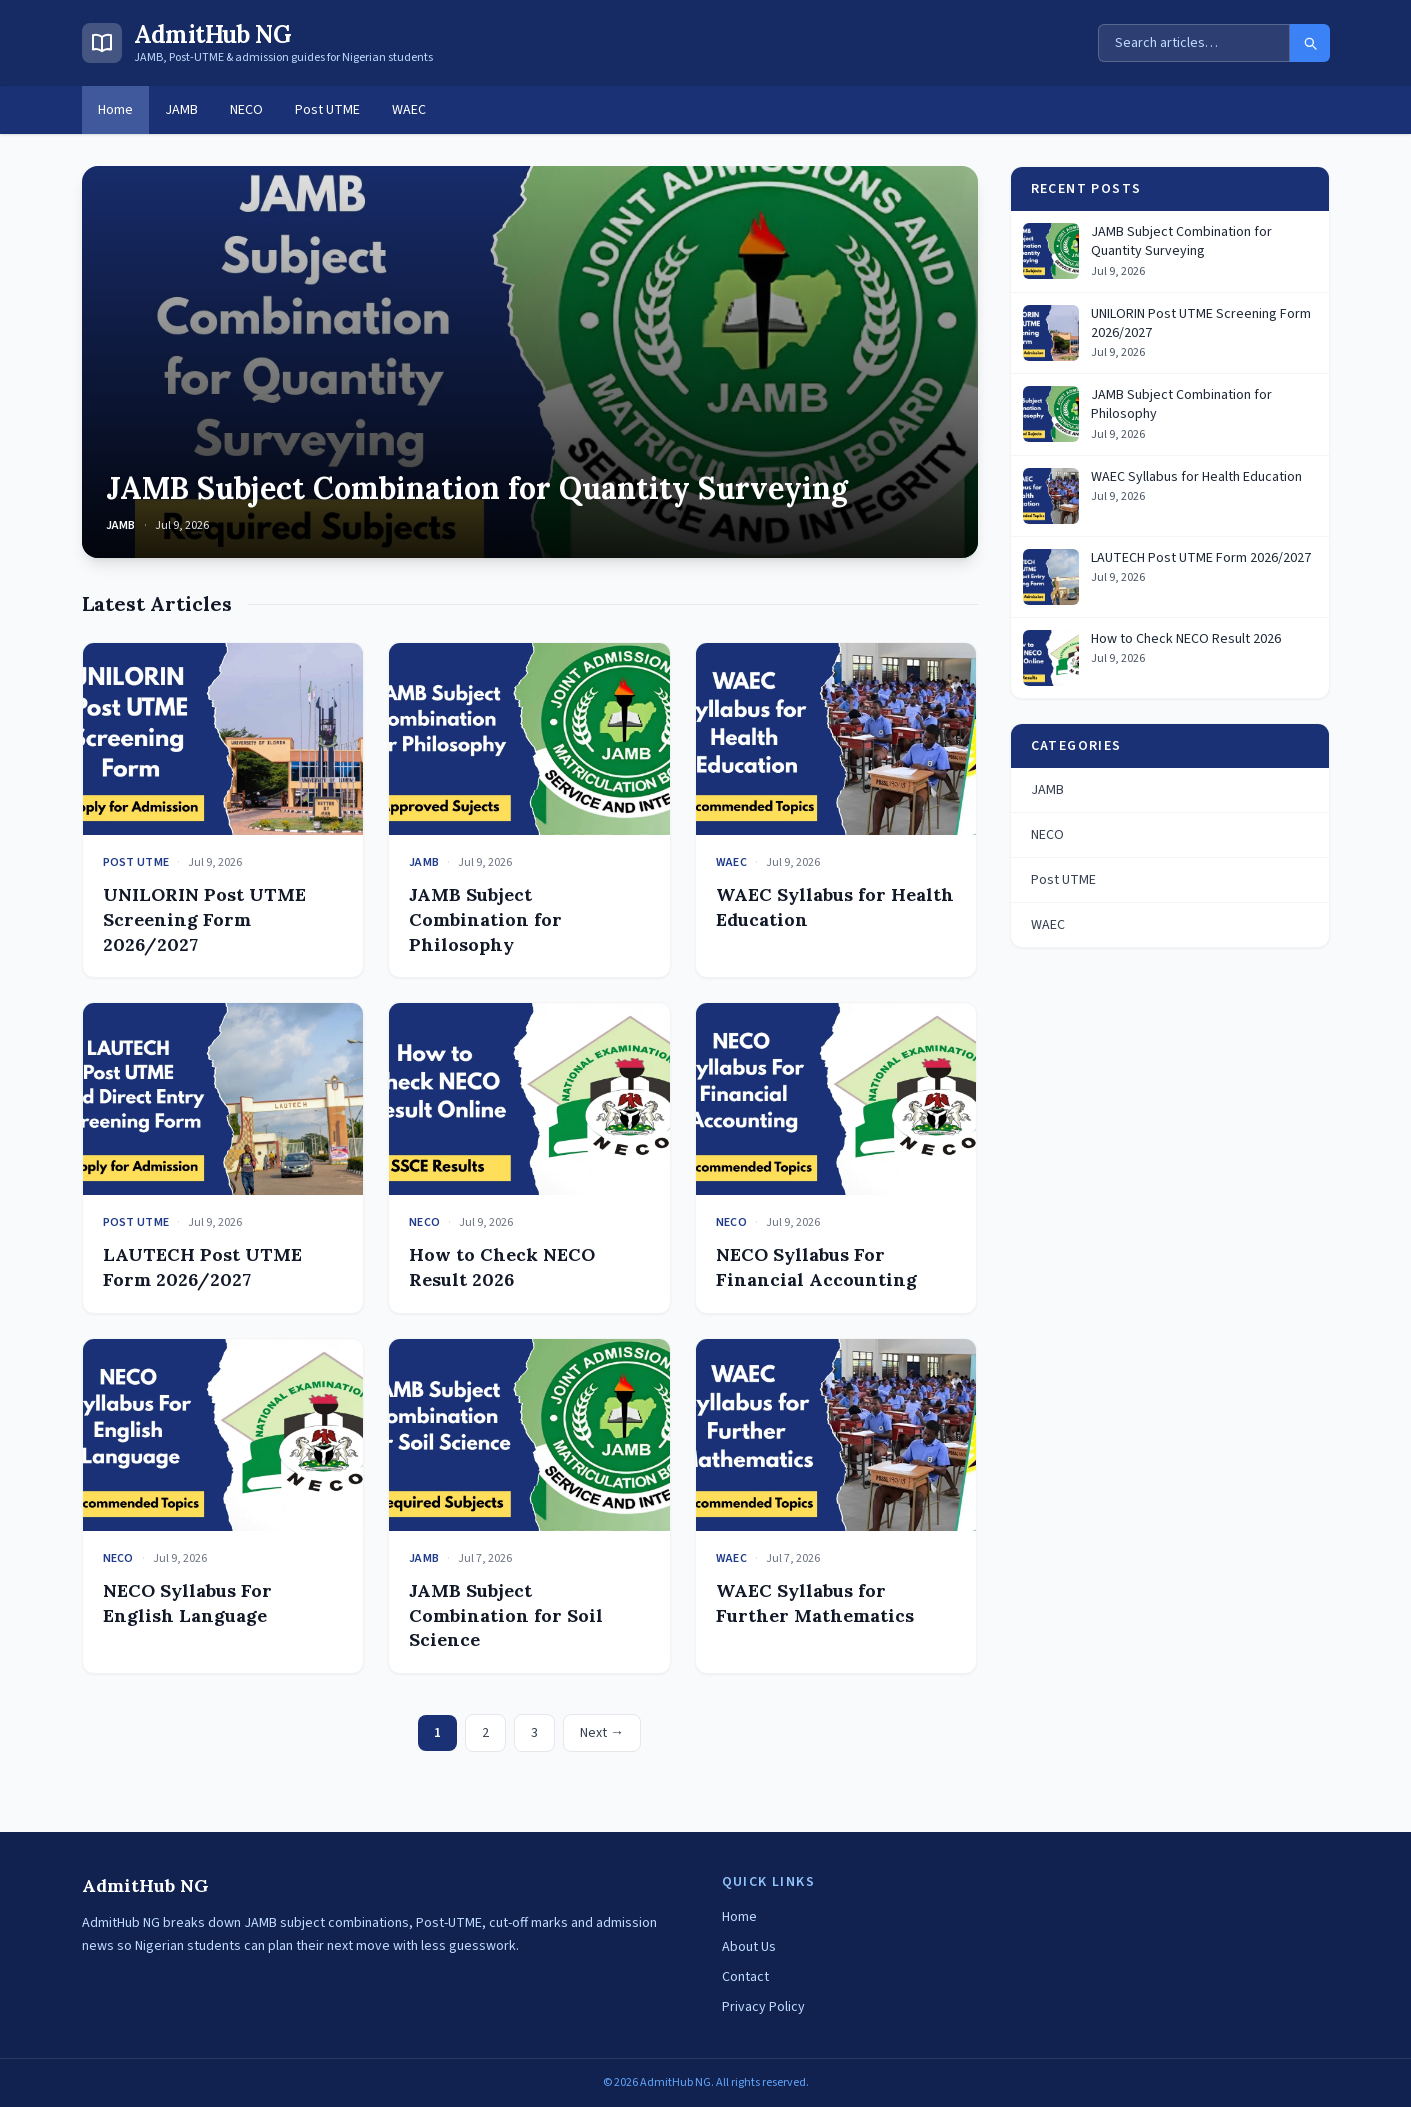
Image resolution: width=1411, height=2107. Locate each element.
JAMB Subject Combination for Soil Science (506, 1615)
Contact (745, 1977)
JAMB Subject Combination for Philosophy (485, 919)
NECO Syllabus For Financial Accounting (816, 1267)
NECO (246, 110)
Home (115, 110)
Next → (602, 1733)
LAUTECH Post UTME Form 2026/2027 (202, 1267)
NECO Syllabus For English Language (187, 1603)
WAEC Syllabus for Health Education (1196, 477)
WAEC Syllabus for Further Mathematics (815, 1603)
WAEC (409, 110)
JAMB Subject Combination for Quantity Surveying (477, 488)
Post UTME (327, 110)
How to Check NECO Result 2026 (502, 1267)
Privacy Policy (763, 2007)
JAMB (181, 110)
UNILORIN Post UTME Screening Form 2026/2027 (204, 919)
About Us (749, 1947)
